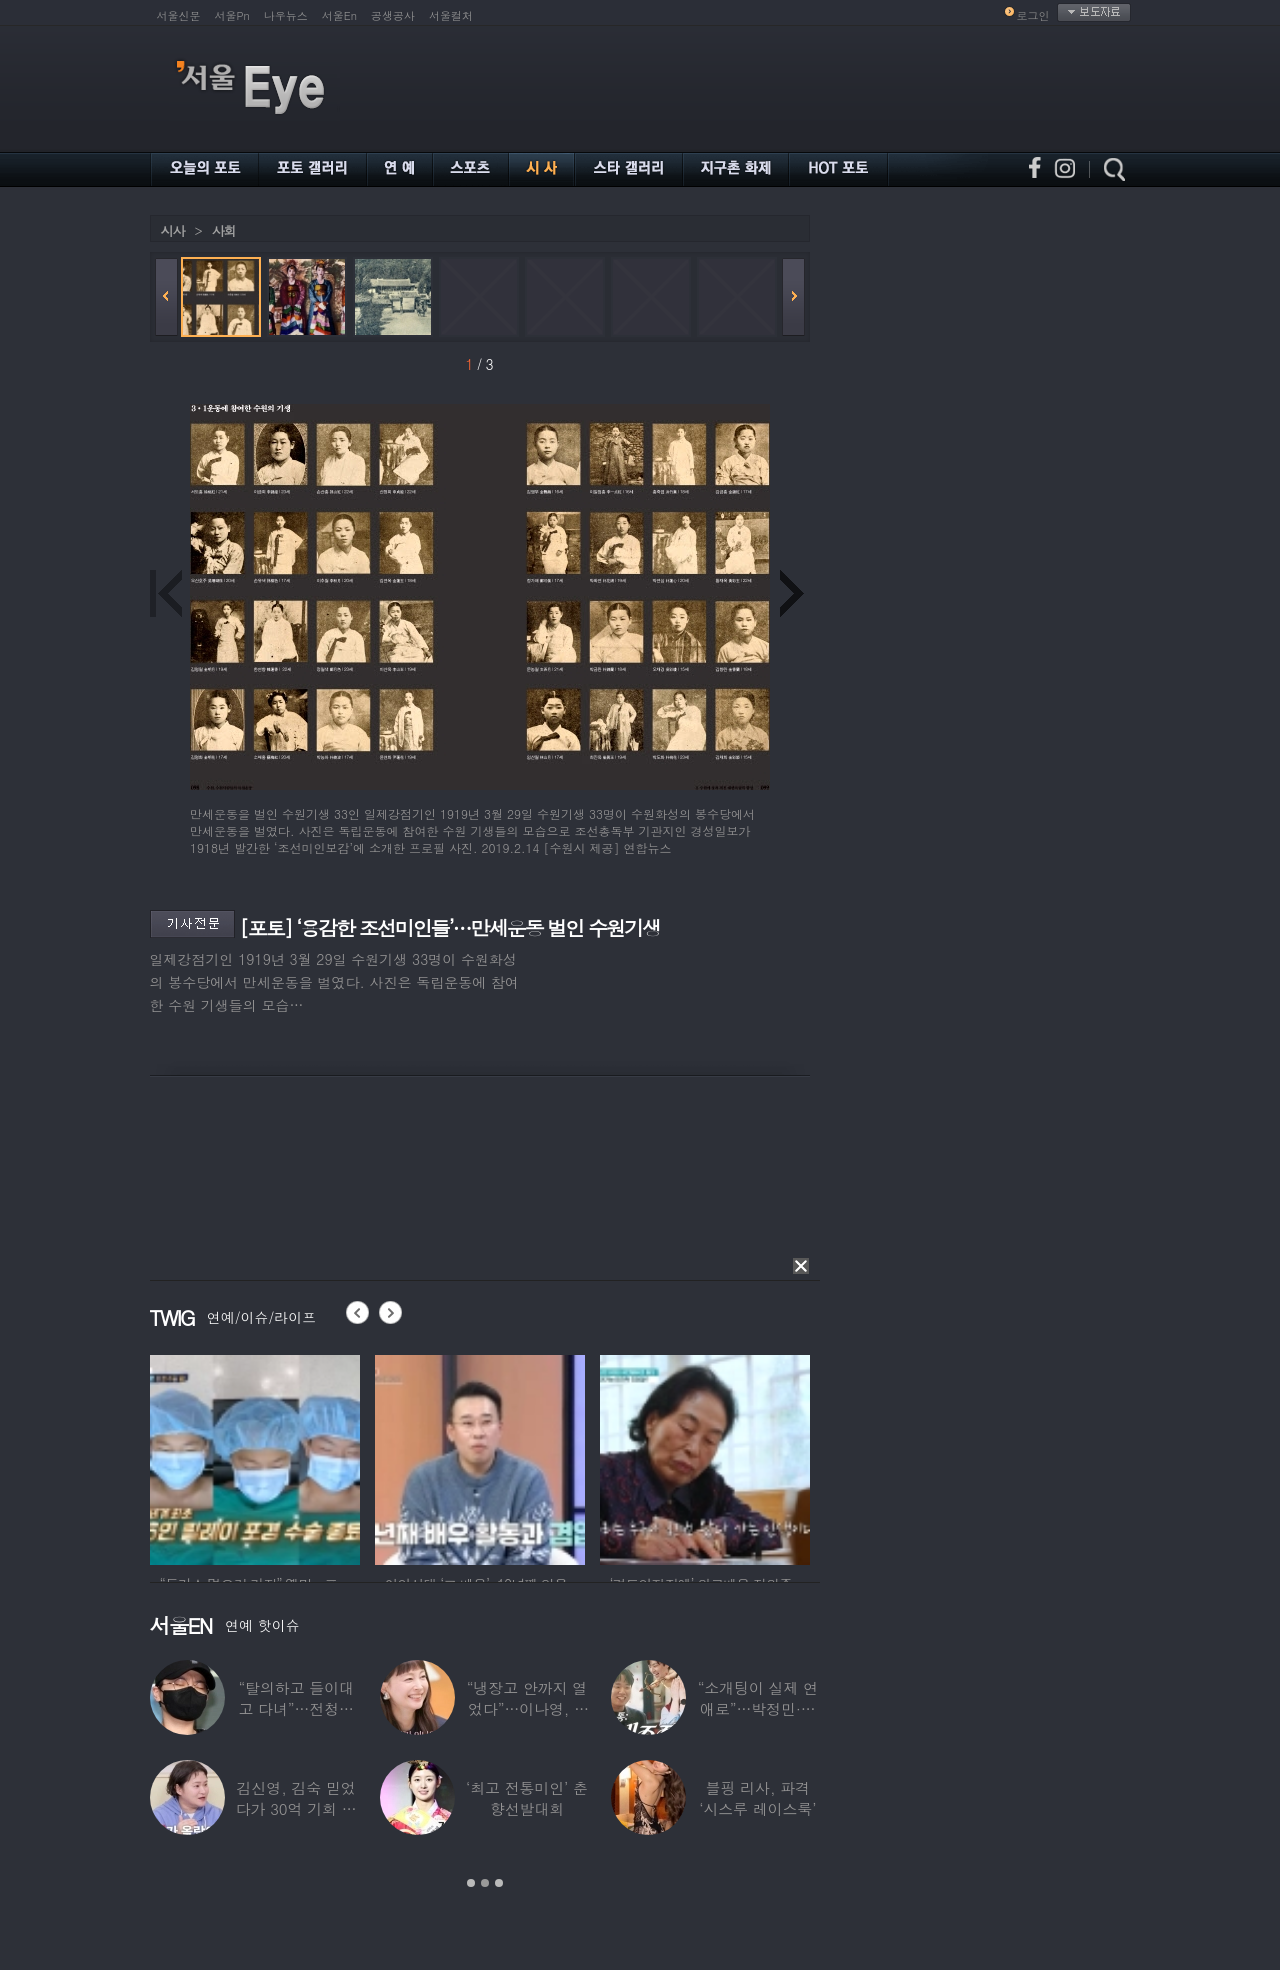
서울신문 (179, 15)
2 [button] (485, 1883)
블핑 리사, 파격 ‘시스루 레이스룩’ (757, 1798)
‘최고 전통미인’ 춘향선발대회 (527, 1798)
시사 (173, 230)
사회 (224, 230)
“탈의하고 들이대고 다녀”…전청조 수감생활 (296, 1708)
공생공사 (393, 15)
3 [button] (499, 1883)
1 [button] (471, 1883)
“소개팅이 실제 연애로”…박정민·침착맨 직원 (758, 1708)
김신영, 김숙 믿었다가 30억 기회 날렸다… (296, 1808)
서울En (339, 15)
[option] (255, 1457)
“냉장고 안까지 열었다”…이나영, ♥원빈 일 (527, 1708)
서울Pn (232, 15)
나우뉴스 (286, 15)
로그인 (1033, 15)
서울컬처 (451, 15)
